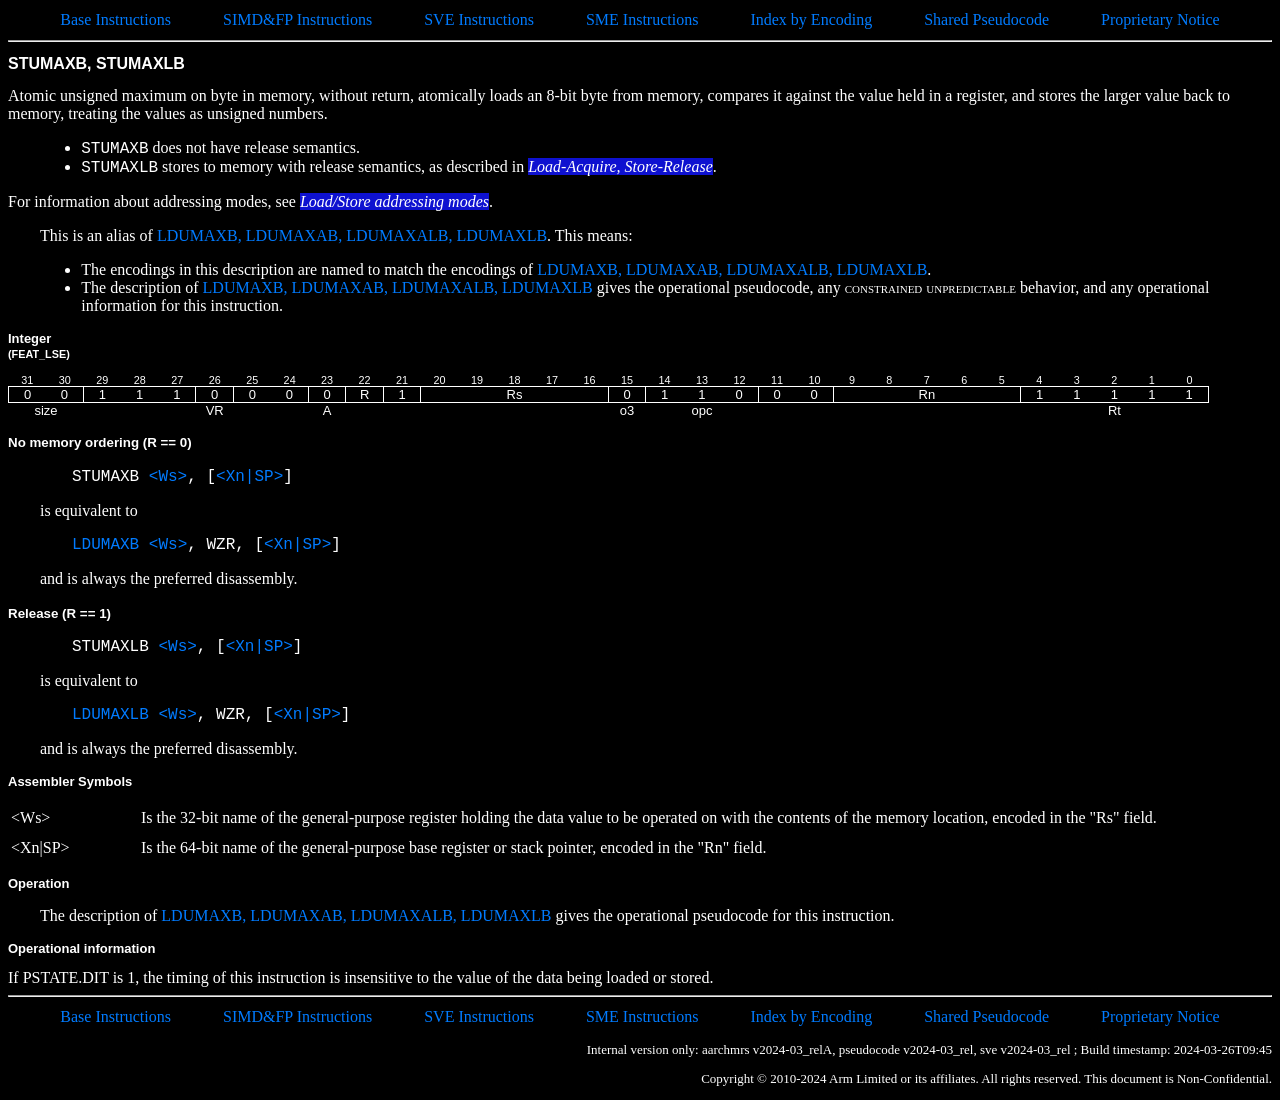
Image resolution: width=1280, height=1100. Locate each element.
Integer (39, 345)
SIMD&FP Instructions (297, 19)
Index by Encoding (811, 19)
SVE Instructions (479, 19)
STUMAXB (110, 477)
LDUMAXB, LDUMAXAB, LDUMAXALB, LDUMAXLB (352, 235)
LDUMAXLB (110, 715)
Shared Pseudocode (986, 19)
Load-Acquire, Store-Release (620, 166)
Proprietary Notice (1160, 19)
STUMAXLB (115, 647)
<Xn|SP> (249, 477)
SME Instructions (642, 19)
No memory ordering (100, 442)
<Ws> (168, 477)
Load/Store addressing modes (394, 201)
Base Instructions (115, 19)
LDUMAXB (105, 545)
